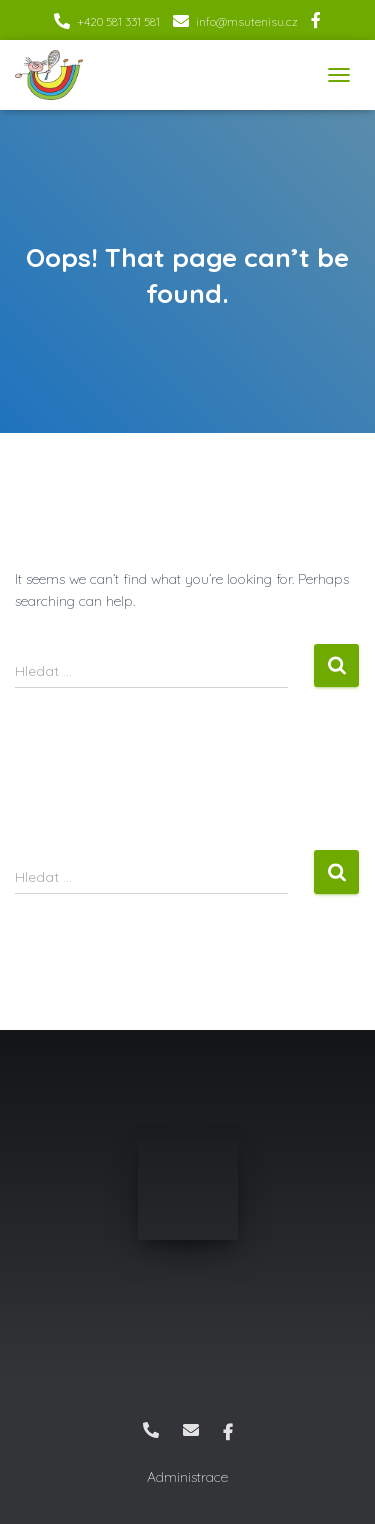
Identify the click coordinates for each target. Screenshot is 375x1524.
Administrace (187, 1477)
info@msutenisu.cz (247, 21)
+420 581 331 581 (118, 21)
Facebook (316, 23)
